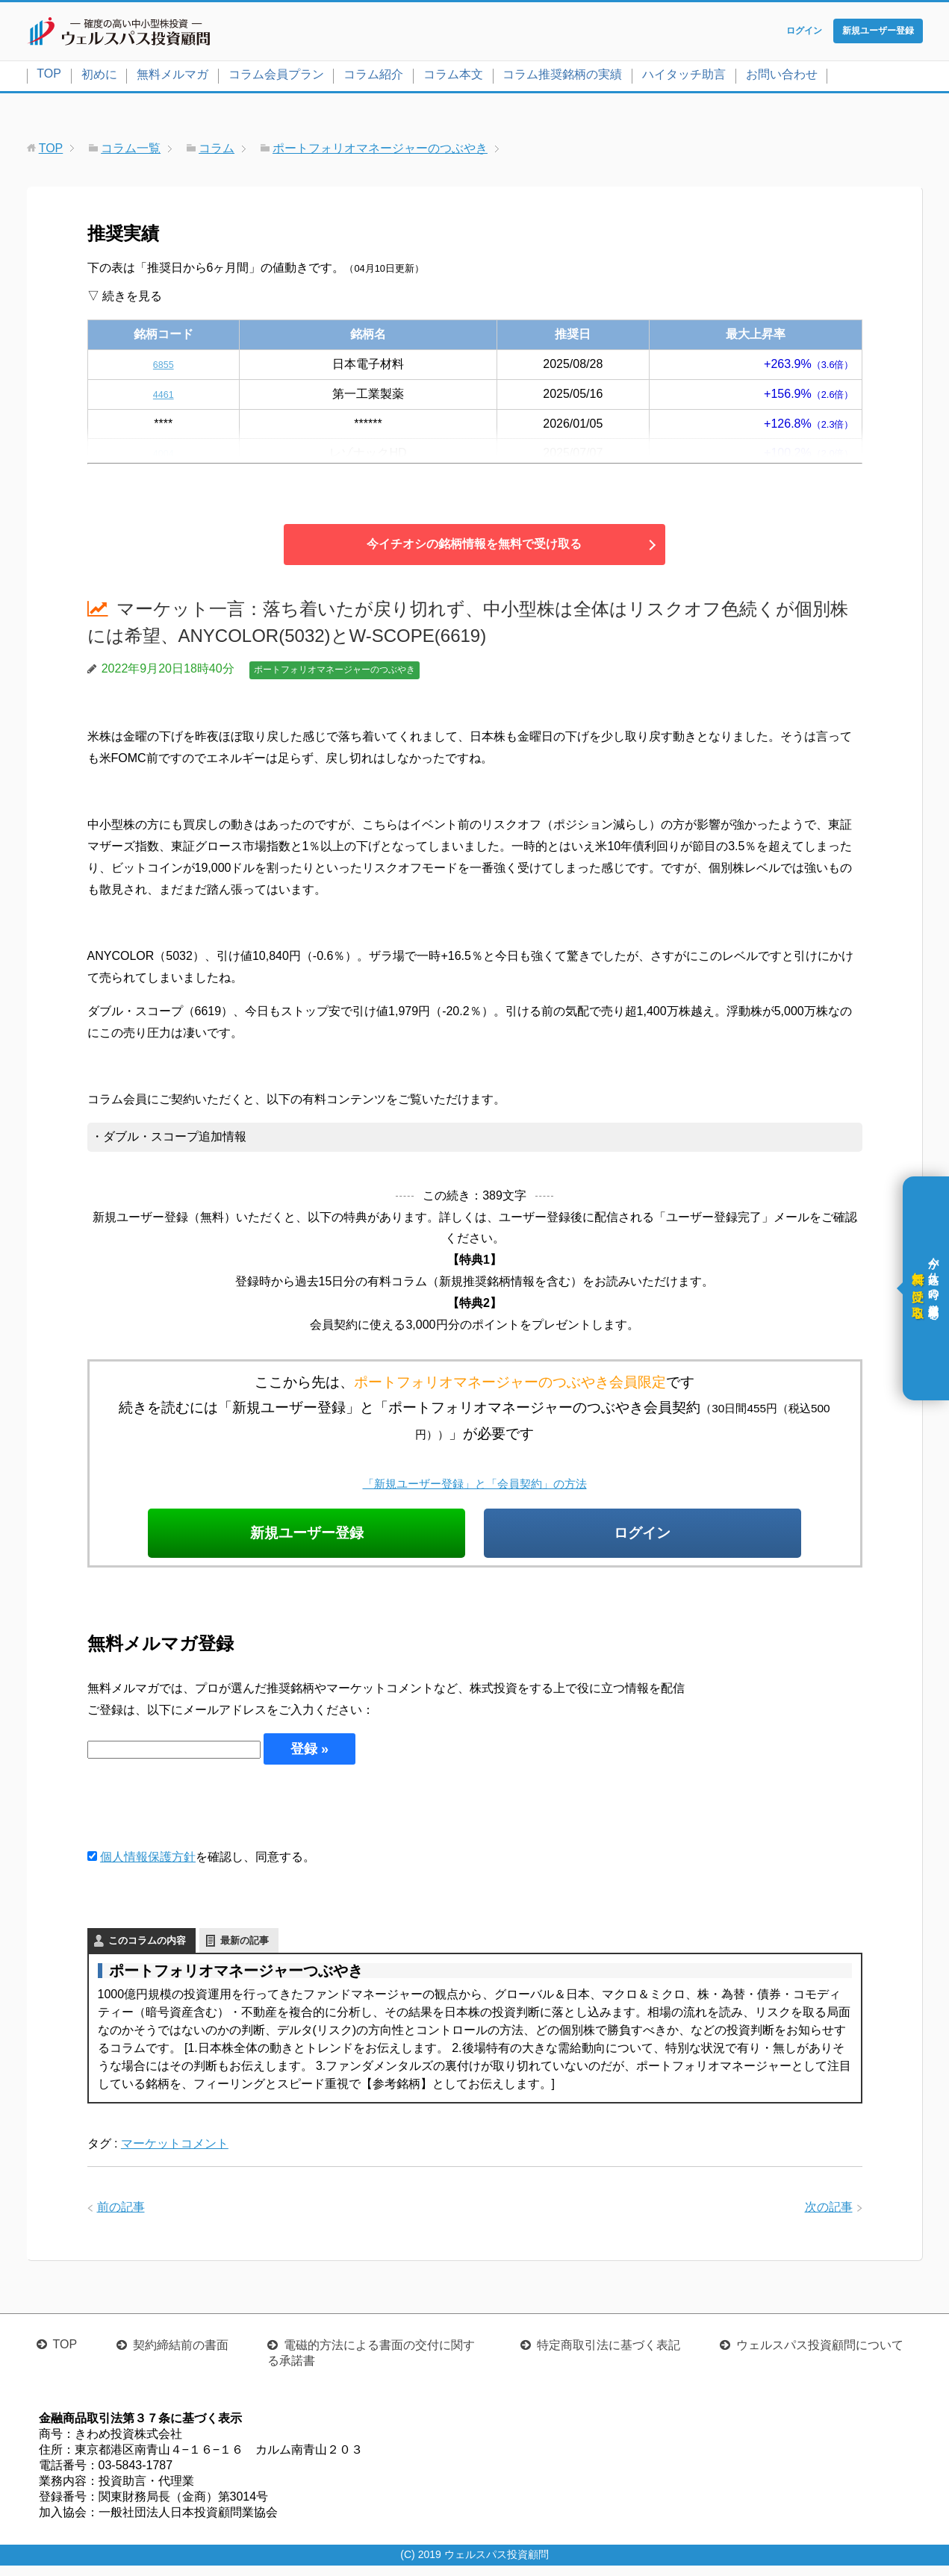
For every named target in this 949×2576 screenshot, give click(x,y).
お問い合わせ (782, 77)
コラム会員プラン (276, 77)
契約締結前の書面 (180, 2355)
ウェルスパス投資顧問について (819, 2355)
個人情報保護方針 (148, 1867)
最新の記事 (244, 1950)
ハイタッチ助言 (684, 77)
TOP (49, 76)
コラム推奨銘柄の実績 (562, 77)
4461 (163, 396)
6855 (163, 367)
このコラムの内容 (147, 1950)
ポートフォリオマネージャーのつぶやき (334, 673)
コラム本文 (453, 77)
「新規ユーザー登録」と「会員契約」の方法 (475, 1486)
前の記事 (121, 2217)
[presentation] (200, 1816)
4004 (163, 456)
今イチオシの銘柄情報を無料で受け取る (474, 547)
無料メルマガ (172, 77)
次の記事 (829, 2217)
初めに (99, 77)
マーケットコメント (174, 2153)
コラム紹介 (373, 77)
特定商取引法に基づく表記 (608, 2355)
